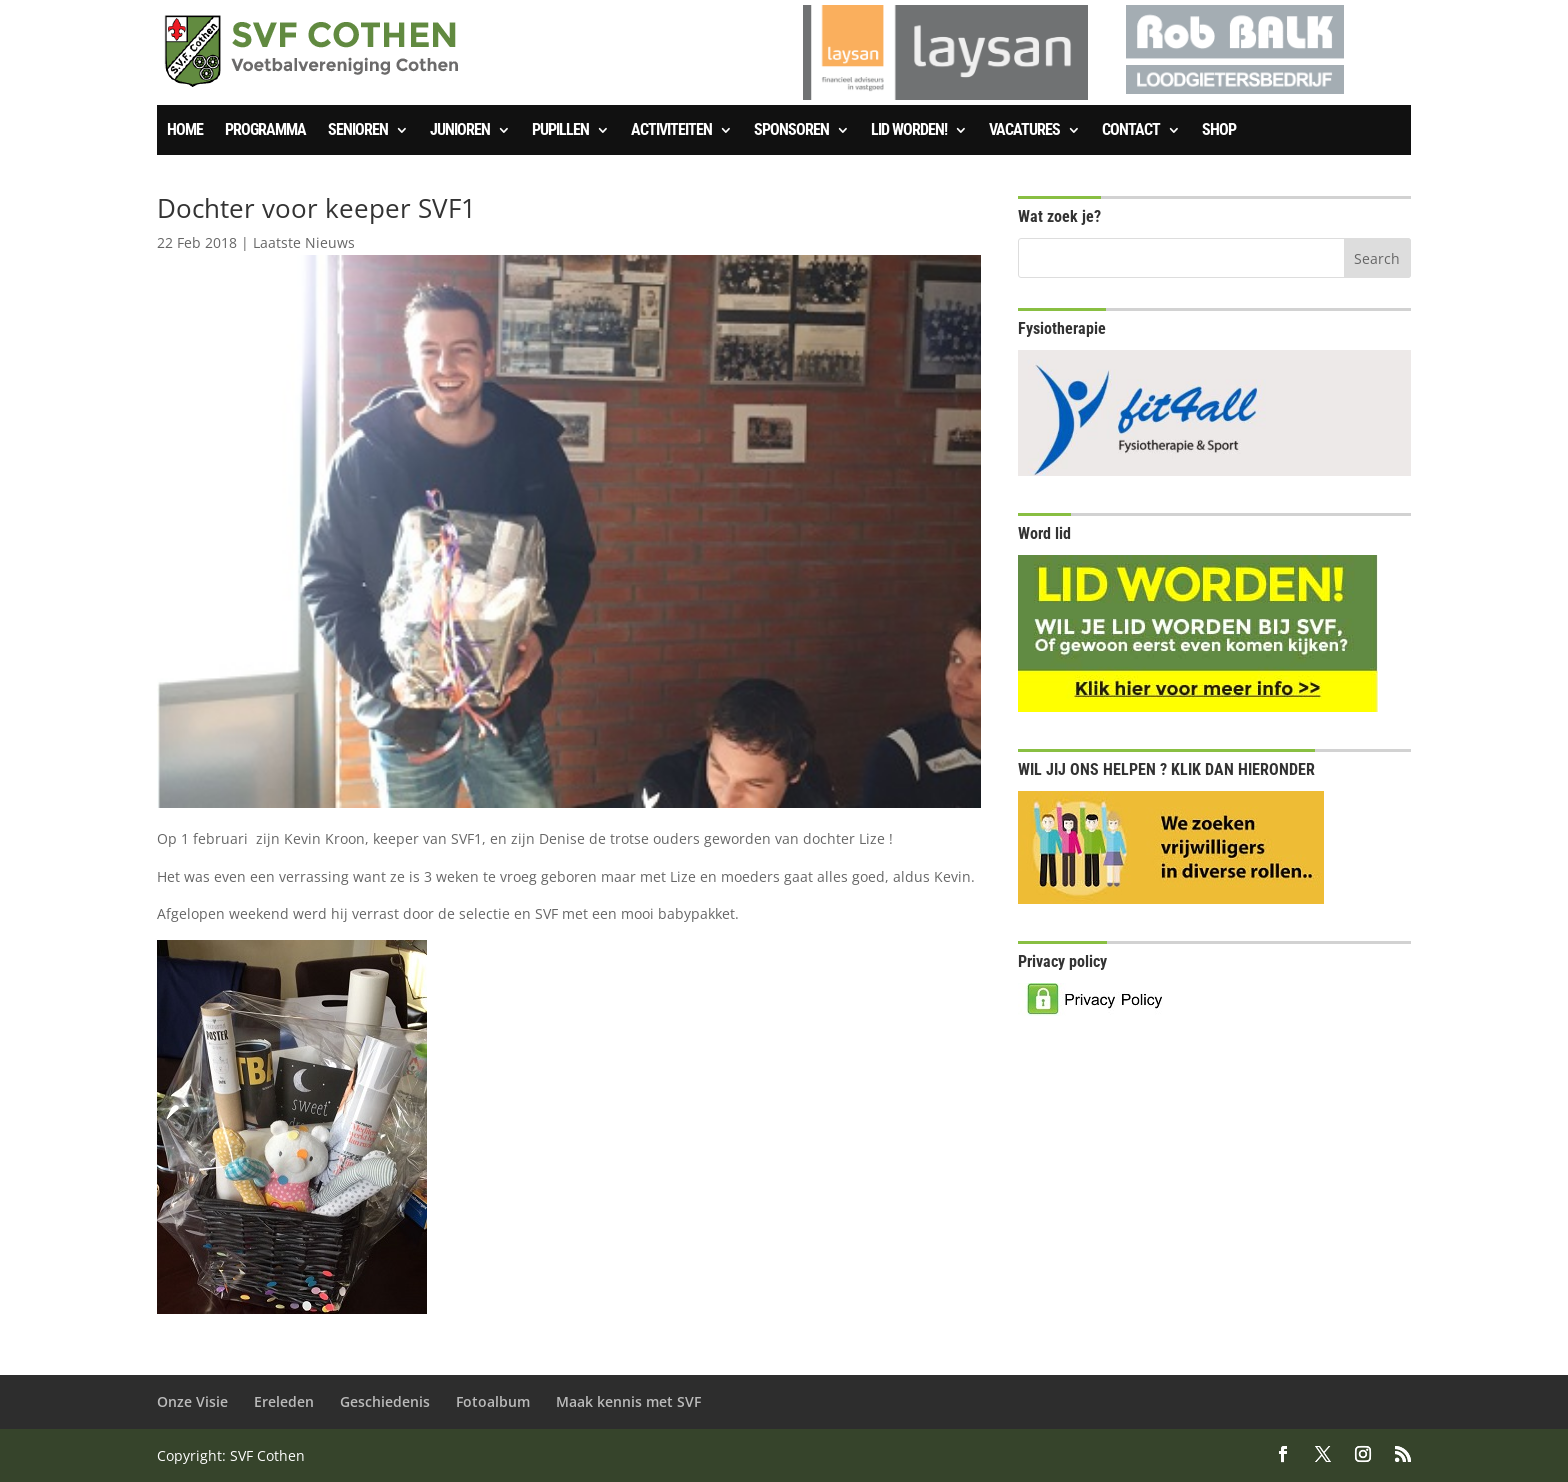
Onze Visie (192, 1401)
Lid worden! (909, 131)
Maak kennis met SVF (628, 1401)
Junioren (460, 131)
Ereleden (284, 1401)
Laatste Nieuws (304, 242)
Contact (1131, 131)
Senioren (358, 131)
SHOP (1219, 131)
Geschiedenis (385, 1401)
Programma (265, 131)
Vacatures (1024, 131)
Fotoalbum (493, 1401)
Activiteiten (671, 131)
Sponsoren (791, 131)
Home (185, 131)
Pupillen (560, 131)
